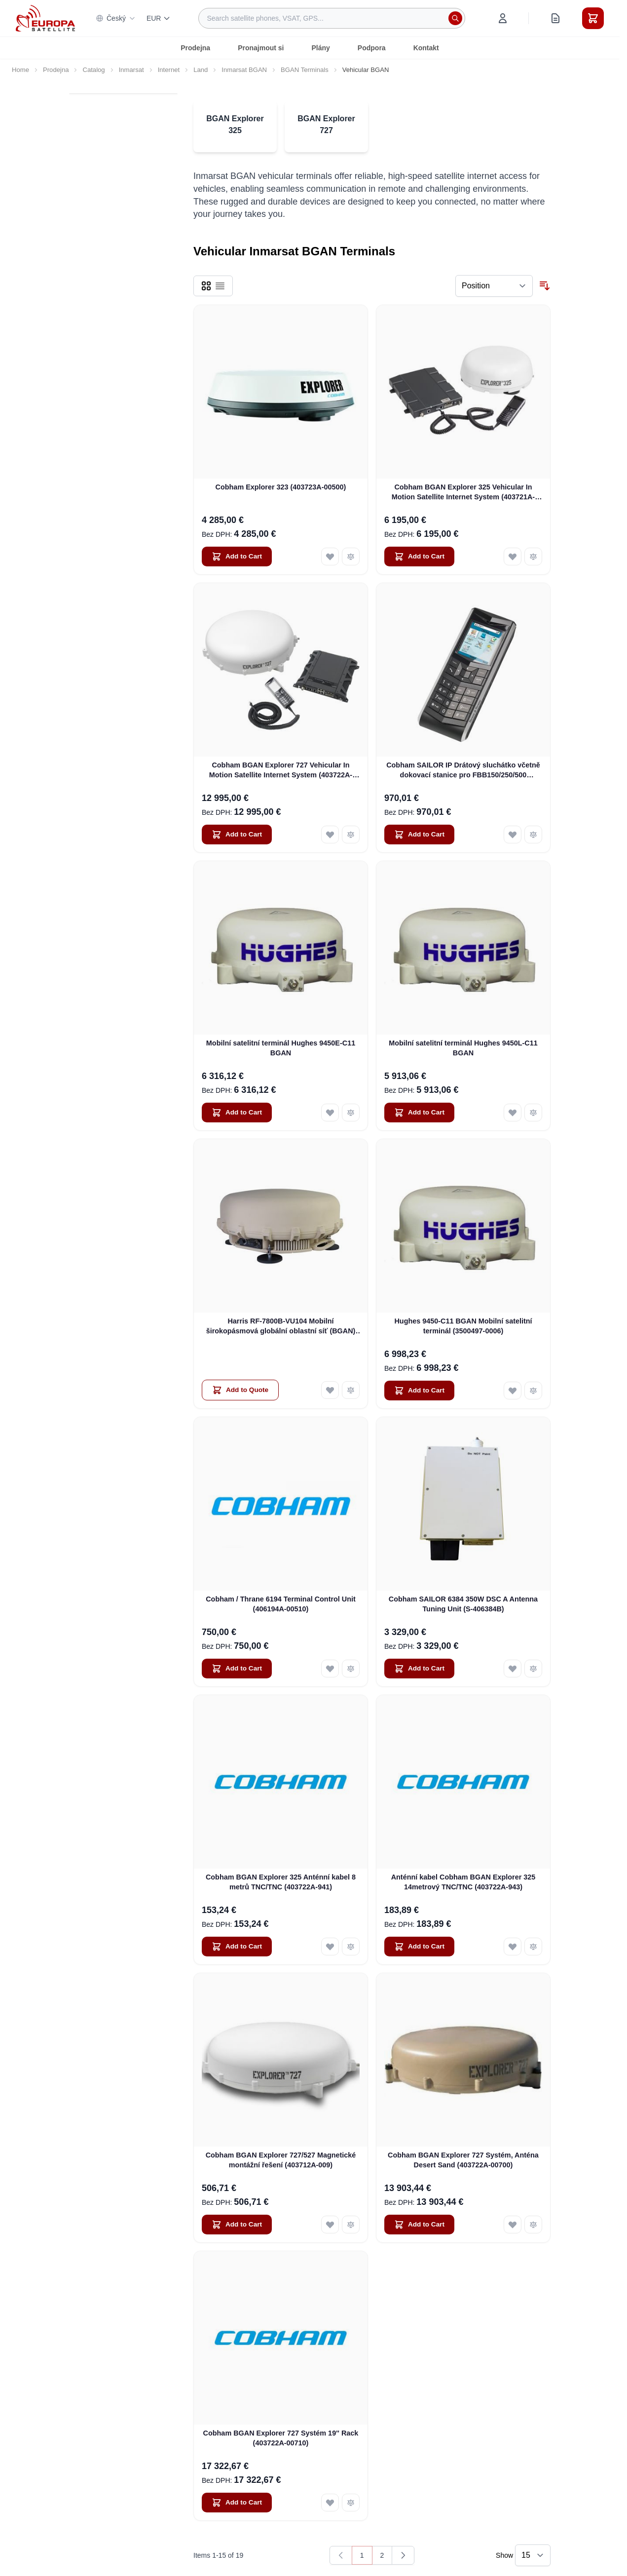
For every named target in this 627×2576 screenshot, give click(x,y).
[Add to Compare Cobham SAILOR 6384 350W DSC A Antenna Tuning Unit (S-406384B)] (533, 1668)
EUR (159, 18)
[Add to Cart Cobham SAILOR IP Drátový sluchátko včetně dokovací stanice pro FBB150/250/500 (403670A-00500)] (419, 834)
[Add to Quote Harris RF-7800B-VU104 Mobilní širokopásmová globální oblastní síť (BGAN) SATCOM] (240, 1390)
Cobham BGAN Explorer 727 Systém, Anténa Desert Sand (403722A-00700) (463, 2159)
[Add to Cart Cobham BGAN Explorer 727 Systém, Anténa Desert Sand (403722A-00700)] (419, 2224)
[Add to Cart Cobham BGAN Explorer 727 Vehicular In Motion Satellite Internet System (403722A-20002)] (237, 834)
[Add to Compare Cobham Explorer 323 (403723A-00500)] (351, 556)
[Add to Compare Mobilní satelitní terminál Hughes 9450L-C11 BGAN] (533, 1112)
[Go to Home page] (45, 18)
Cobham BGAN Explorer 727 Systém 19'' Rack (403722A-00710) (281, 2437)
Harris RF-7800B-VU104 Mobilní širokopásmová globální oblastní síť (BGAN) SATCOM (281, 1326)
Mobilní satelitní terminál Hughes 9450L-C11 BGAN (463, 1047)
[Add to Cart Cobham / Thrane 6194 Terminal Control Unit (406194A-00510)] (237, 1668)
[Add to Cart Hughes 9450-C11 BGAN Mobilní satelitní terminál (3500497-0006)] (419, 1390)
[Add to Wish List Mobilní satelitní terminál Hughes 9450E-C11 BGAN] (330, 1112)
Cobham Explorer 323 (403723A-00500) (281, 487)
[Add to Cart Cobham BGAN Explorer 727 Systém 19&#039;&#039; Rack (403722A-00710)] (237, 2502)
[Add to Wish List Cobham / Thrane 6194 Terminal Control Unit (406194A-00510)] (330, 1668)
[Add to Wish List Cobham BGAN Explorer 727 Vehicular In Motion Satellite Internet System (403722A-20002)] (330, 834)
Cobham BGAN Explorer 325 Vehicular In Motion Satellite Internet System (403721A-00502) (463, 492)
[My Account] (503, 18)
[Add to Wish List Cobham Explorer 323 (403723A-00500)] (330, 556)
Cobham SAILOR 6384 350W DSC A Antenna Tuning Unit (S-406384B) (463, 1603)
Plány (321, 48)
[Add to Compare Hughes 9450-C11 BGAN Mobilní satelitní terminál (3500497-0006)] (533, 1390)
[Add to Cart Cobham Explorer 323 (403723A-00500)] (237, 556)
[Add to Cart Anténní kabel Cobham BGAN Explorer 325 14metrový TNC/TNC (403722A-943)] (419, 1946)
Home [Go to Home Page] (20, 69)
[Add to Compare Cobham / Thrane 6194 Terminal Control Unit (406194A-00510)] (351, 1668)
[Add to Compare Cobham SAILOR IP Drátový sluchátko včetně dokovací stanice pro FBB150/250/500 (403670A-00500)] (533, 834)
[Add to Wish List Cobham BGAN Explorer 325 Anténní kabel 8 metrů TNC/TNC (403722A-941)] (330, 1946)
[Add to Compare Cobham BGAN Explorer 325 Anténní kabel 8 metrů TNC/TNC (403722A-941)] (351, 1946)
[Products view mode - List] (220, 286)
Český (116, 18)
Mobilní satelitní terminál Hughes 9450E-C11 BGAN (280, 1047)
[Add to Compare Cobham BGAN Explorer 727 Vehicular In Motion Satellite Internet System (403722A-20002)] (351, 834)
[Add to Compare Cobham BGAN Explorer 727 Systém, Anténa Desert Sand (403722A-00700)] (533, 2224)
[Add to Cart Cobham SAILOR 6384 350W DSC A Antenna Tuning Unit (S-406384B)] (419, 1668)
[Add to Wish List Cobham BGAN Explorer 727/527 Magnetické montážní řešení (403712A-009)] (330, 2224)
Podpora (372, 48)
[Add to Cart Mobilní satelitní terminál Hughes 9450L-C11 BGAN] (419, 1112)
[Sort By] (494, 286)
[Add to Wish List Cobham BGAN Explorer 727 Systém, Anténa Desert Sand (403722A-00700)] (512, 2224)
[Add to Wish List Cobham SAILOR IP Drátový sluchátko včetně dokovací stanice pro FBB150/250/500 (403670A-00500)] (512, 834)
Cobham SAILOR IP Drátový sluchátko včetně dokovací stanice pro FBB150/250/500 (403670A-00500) (463, 770)
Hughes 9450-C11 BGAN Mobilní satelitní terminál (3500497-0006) (463, 1325)
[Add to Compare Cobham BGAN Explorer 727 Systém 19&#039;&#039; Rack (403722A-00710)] (351, 2502)
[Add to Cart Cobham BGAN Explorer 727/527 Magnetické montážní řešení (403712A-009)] (237, 2224)
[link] (341, 2555)
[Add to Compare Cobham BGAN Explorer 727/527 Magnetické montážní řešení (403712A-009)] (351, 2224)
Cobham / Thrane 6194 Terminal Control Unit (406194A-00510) (281, 1603)
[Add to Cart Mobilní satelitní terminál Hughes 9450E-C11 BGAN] (237, 1112)
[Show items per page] (533, 2555)
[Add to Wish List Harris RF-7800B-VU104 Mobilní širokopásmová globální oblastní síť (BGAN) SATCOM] (330, 1390)
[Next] (403, 2555)
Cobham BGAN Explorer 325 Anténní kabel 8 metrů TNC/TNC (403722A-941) (281, 1881)
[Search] (455, 18)
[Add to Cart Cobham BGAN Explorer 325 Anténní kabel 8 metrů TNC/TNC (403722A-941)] (237, 1946)
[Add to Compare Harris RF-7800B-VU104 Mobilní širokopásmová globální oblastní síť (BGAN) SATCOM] (351, 1390)
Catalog (93, 69)
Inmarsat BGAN (244, 69)
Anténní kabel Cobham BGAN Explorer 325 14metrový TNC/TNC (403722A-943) (463, 1881)
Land (200, 69)
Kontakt (426, 48)
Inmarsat (131, 69)
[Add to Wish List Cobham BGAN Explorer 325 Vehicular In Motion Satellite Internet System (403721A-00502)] (512, 556)
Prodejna (195, 48)
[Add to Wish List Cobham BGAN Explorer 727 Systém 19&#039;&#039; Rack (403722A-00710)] (330, 2502)
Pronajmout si (261, 48)
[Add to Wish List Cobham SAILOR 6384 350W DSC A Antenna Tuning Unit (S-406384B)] (512, 1668)
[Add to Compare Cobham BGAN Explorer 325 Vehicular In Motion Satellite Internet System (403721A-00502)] (533, 556)
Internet (169, 69)
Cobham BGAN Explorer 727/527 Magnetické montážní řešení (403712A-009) (281, 2159)
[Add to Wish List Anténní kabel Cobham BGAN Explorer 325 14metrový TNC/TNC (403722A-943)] (512, 1946)
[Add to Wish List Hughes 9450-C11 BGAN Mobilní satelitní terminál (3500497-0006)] (512, 1390)
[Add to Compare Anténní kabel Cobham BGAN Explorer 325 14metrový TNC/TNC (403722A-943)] (533, 1946)
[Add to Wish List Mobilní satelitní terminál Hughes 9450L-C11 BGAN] (512, 1112)
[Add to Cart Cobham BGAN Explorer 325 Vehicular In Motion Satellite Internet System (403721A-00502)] (419, 556)
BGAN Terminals (305, 69)
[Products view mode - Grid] (206, 286)
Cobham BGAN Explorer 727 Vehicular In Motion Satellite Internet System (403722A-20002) (280, 770)
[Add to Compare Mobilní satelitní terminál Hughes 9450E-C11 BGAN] (351, 1112)
